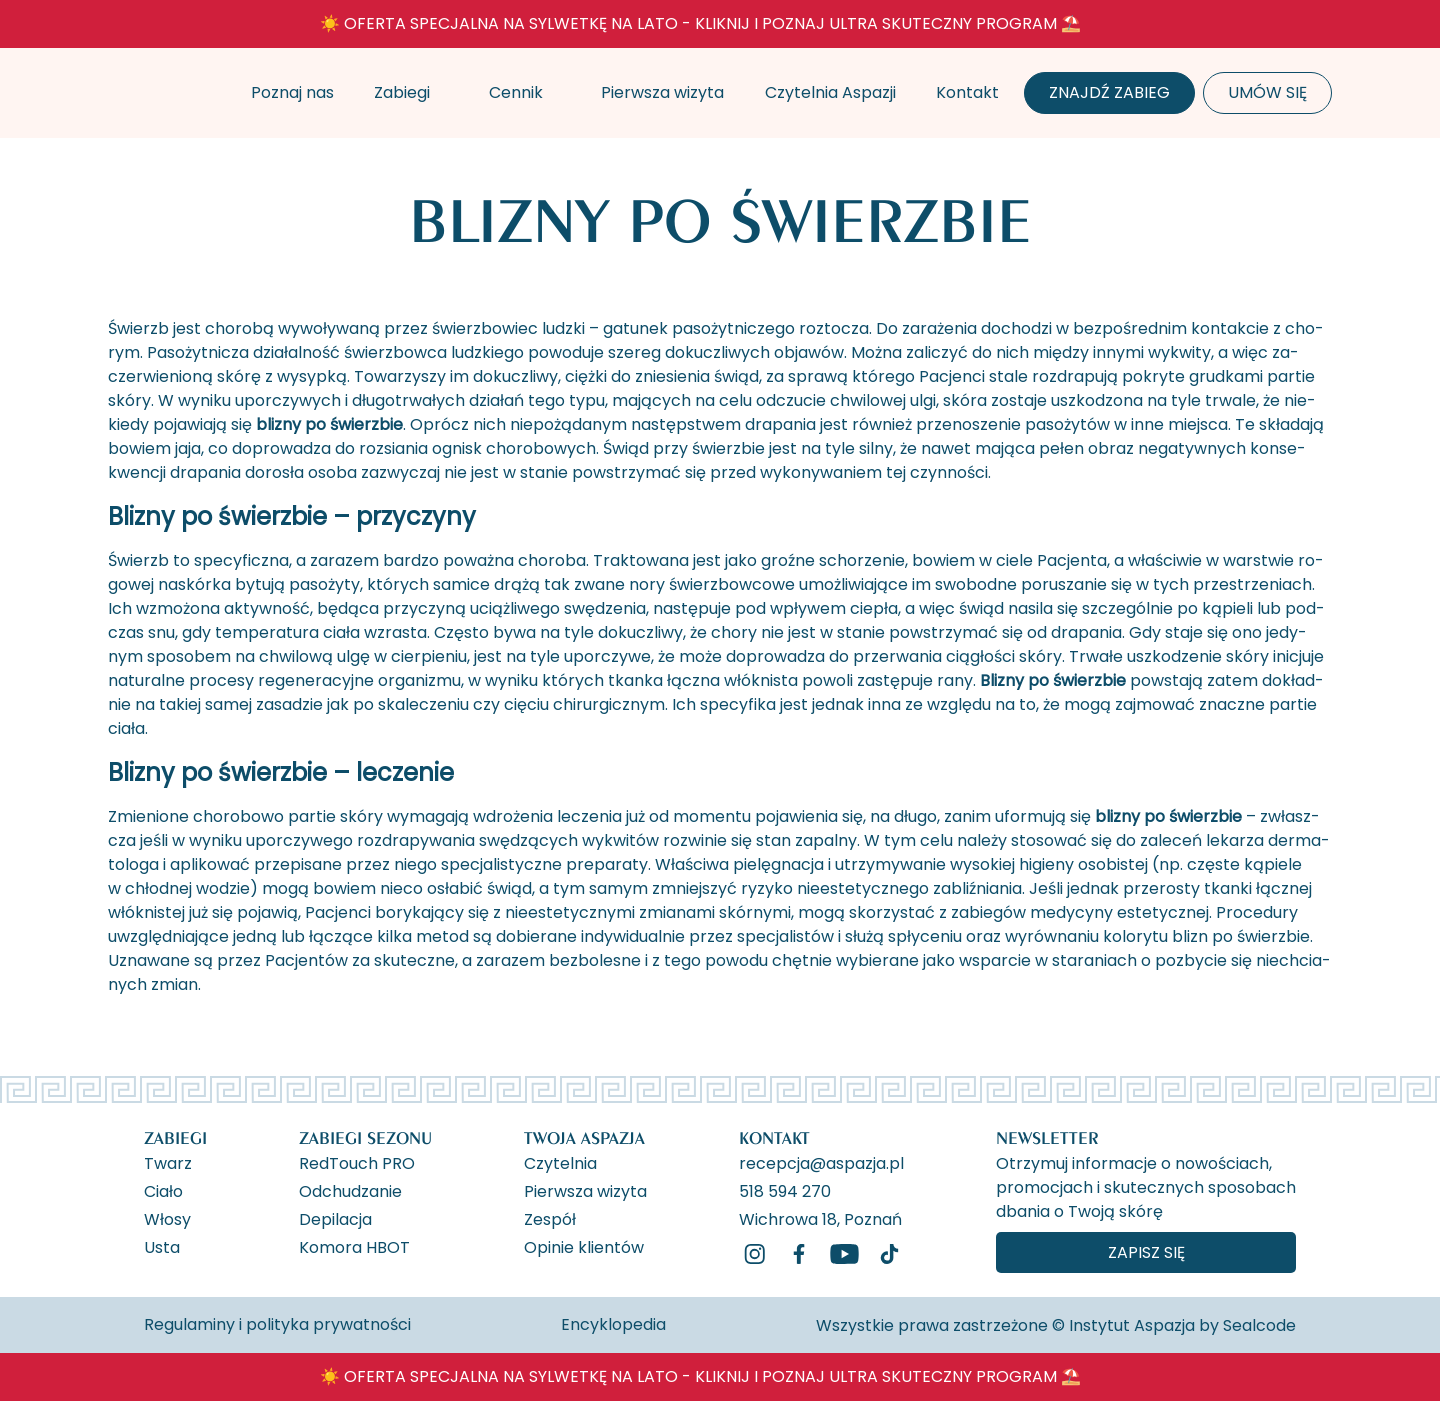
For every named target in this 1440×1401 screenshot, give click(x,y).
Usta (162, 1246)
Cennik (516, 92)
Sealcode (1259, 1325)
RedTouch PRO (357, 1162)
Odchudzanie (350, 1190)
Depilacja (335, 1218)
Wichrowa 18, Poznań (820, 1218)
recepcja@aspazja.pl (821, 1162)
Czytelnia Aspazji (830, 92)
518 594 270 (785, 1190)
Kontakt (967, 92)
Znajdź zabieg (1109, 92)
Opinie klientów (584, 1246)
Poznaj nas (292, 92)
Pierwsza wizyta (662, 92)
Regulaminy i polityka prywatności (277, 1324)
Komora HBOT (354, 1246)
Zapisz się (1146, 1252)
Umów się (1267, 92)
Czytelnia (560, 1162)
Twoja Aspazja (584, 1137)
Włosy (167, 1218)
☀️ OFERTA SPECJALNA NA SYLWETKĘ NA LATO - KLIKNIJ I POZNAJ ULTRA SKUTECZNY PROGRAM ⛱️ (700, 23)
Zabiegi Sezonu (365, 1137)
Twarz (168, 1162)
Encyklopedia (613, 1324)
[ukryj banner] (1247, 28)
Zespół (550, 1218)
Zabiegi (402, 92)
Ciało (163, 1190)
